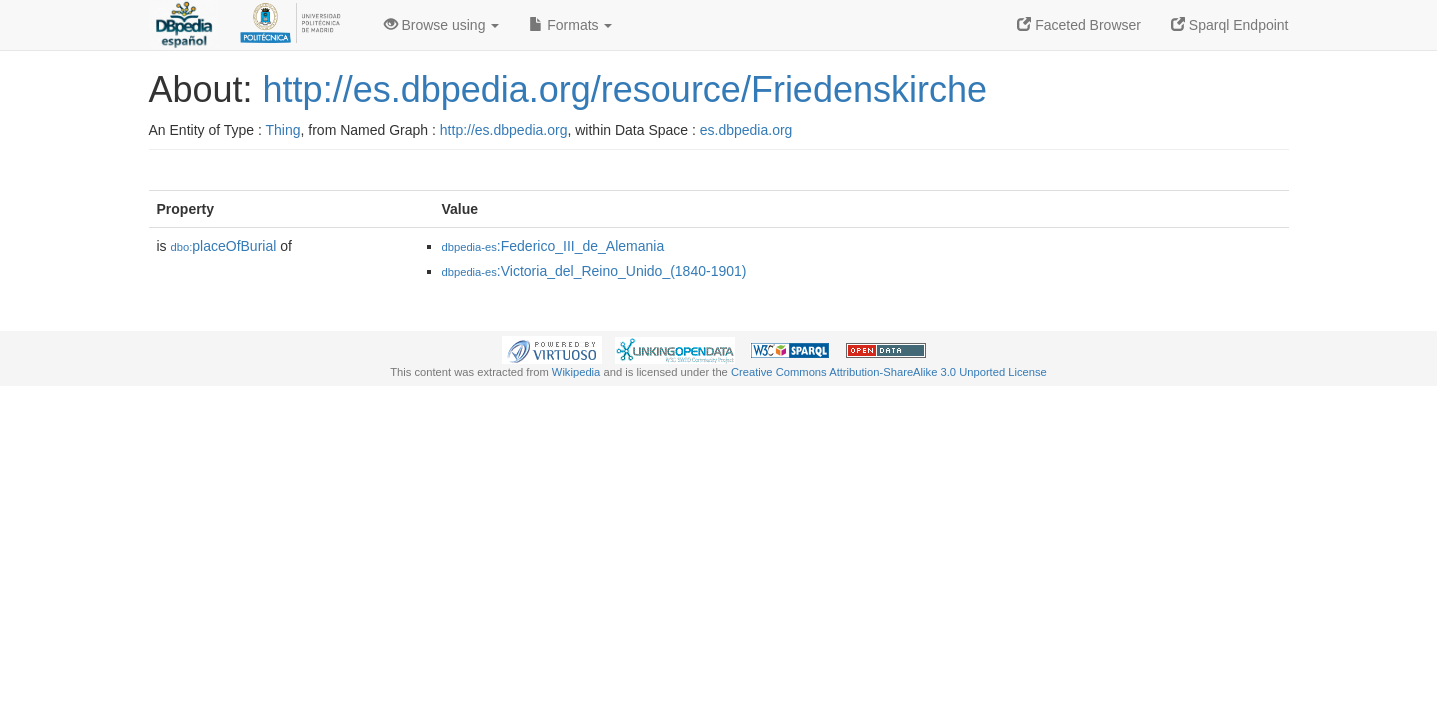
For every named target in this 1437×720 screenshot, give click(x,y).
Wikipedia (576, 372)
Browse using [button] (442, 25)
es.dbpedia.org (746, 130)
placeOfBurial (224, 246)
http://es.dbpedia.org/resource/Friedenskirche (625, 89)
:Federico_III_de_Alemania (553, 246)
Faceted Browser (1079, 25)
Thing (283, 130)
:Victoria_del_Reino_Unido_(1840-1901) (594, 271)
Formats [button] (570, 25)
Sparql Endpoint (1230, 25)
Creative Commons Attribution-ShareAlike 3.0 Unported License (889, 372)
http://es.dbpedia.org (504, 130)
